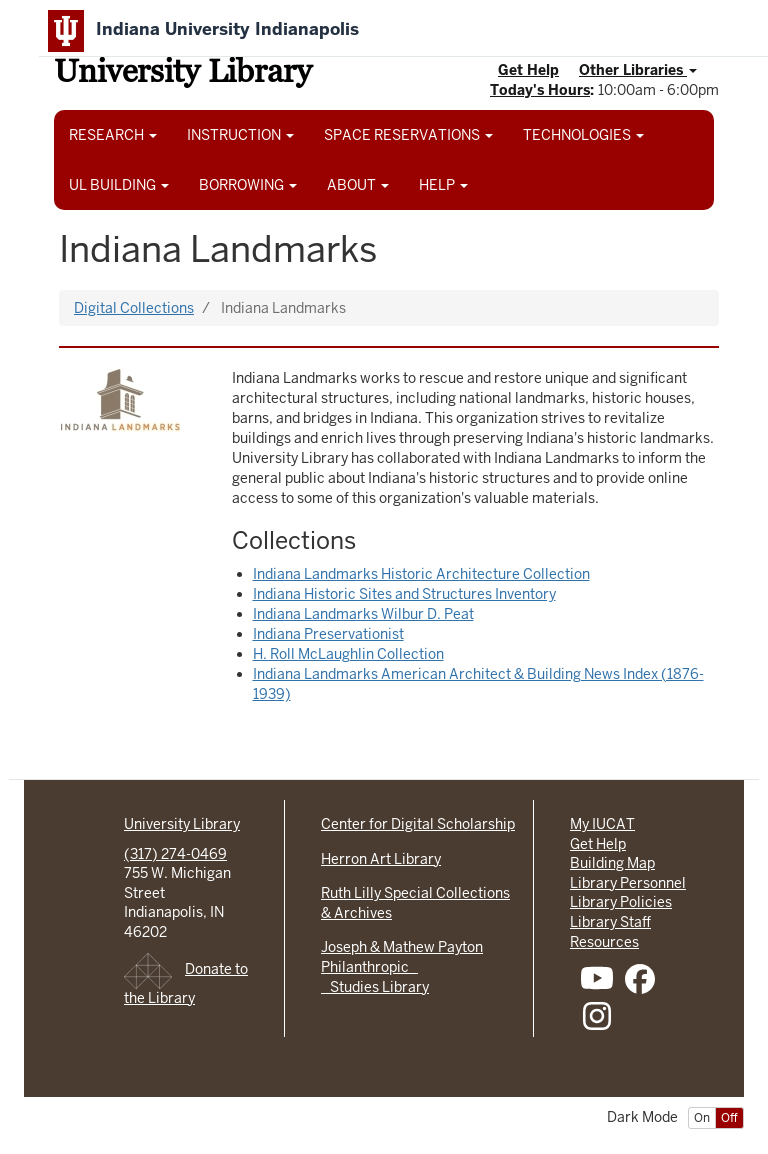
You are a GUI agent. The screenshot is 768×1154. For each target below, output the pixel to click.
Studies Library (375, 987)
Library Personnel (628, 883)
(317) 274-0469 (175, 854)
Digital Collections (134, 308)
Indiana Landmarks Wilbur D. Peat (363, 614)
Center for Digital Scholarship (418, 824)
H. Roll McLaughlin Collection (348, 654)
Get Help (528, 70)
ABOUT (358, 185)
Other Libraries (638, 70)
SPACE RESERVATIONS (408, 135)
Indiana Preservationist (328, 634)
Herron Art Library (381, 859)
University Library (183, 74)
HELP (443, 185)
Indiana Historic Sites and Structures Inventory (404, 594)
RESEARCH (113, 135)
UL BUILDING (119, 185)
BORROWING (248, 185)
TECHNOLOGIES (583, 135)
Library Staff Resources (610, 932)
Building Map (612, 863)
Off (729, 1118)
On (702, 1118)
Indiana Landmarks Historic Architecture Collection (421, 574)
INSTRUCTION (240, 135)
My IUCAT (602, 824)
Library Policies (621, 902)
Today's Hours (540, 90)
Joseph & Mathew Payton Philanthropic (402, 957)
